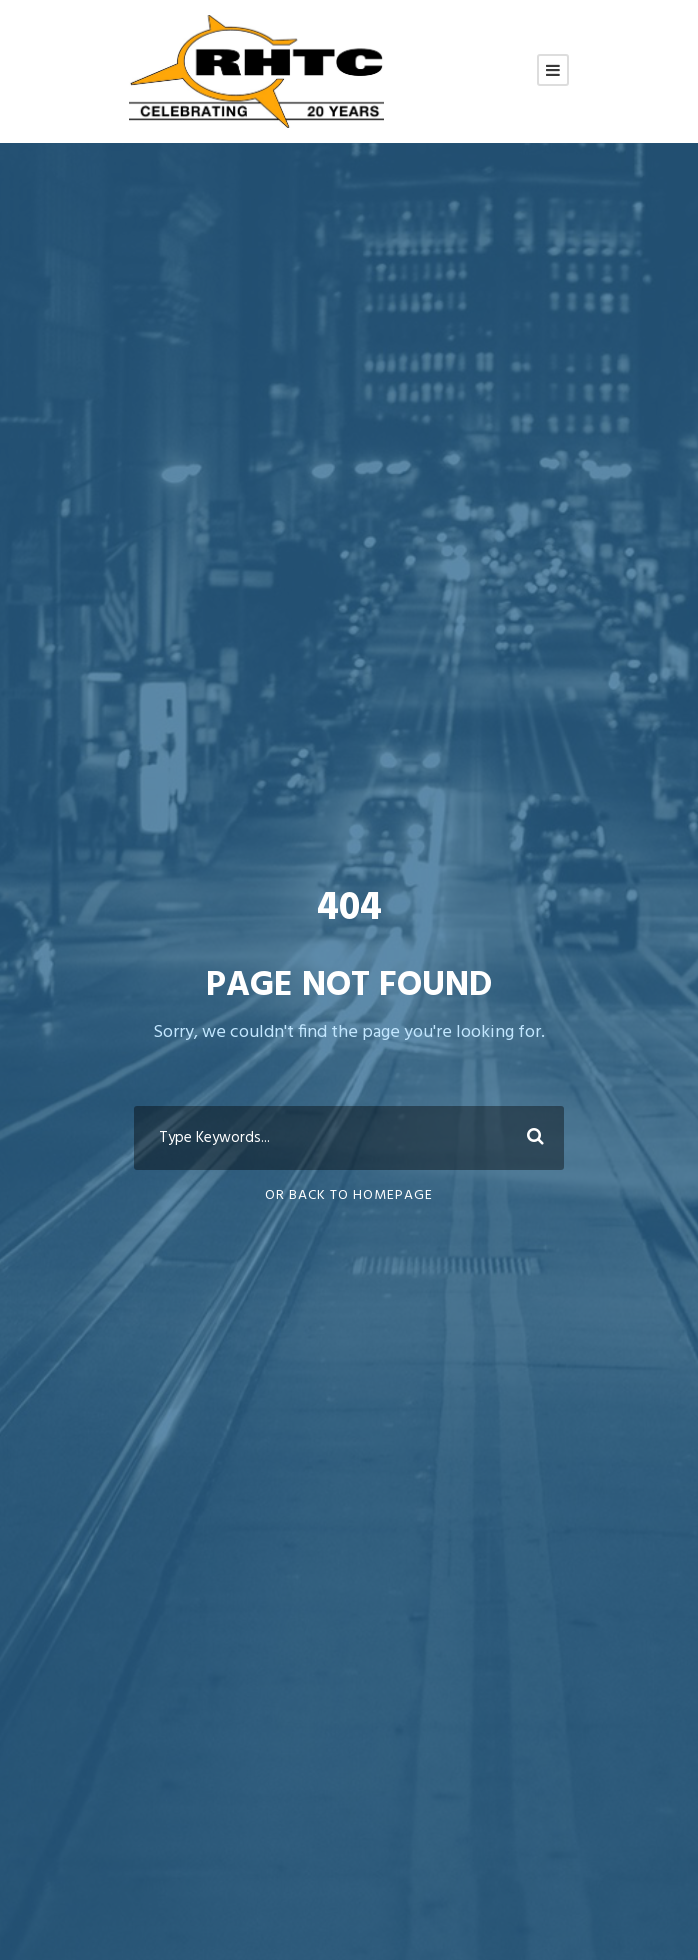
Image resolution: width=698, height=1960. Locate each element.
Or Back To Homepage (349, 1195)
